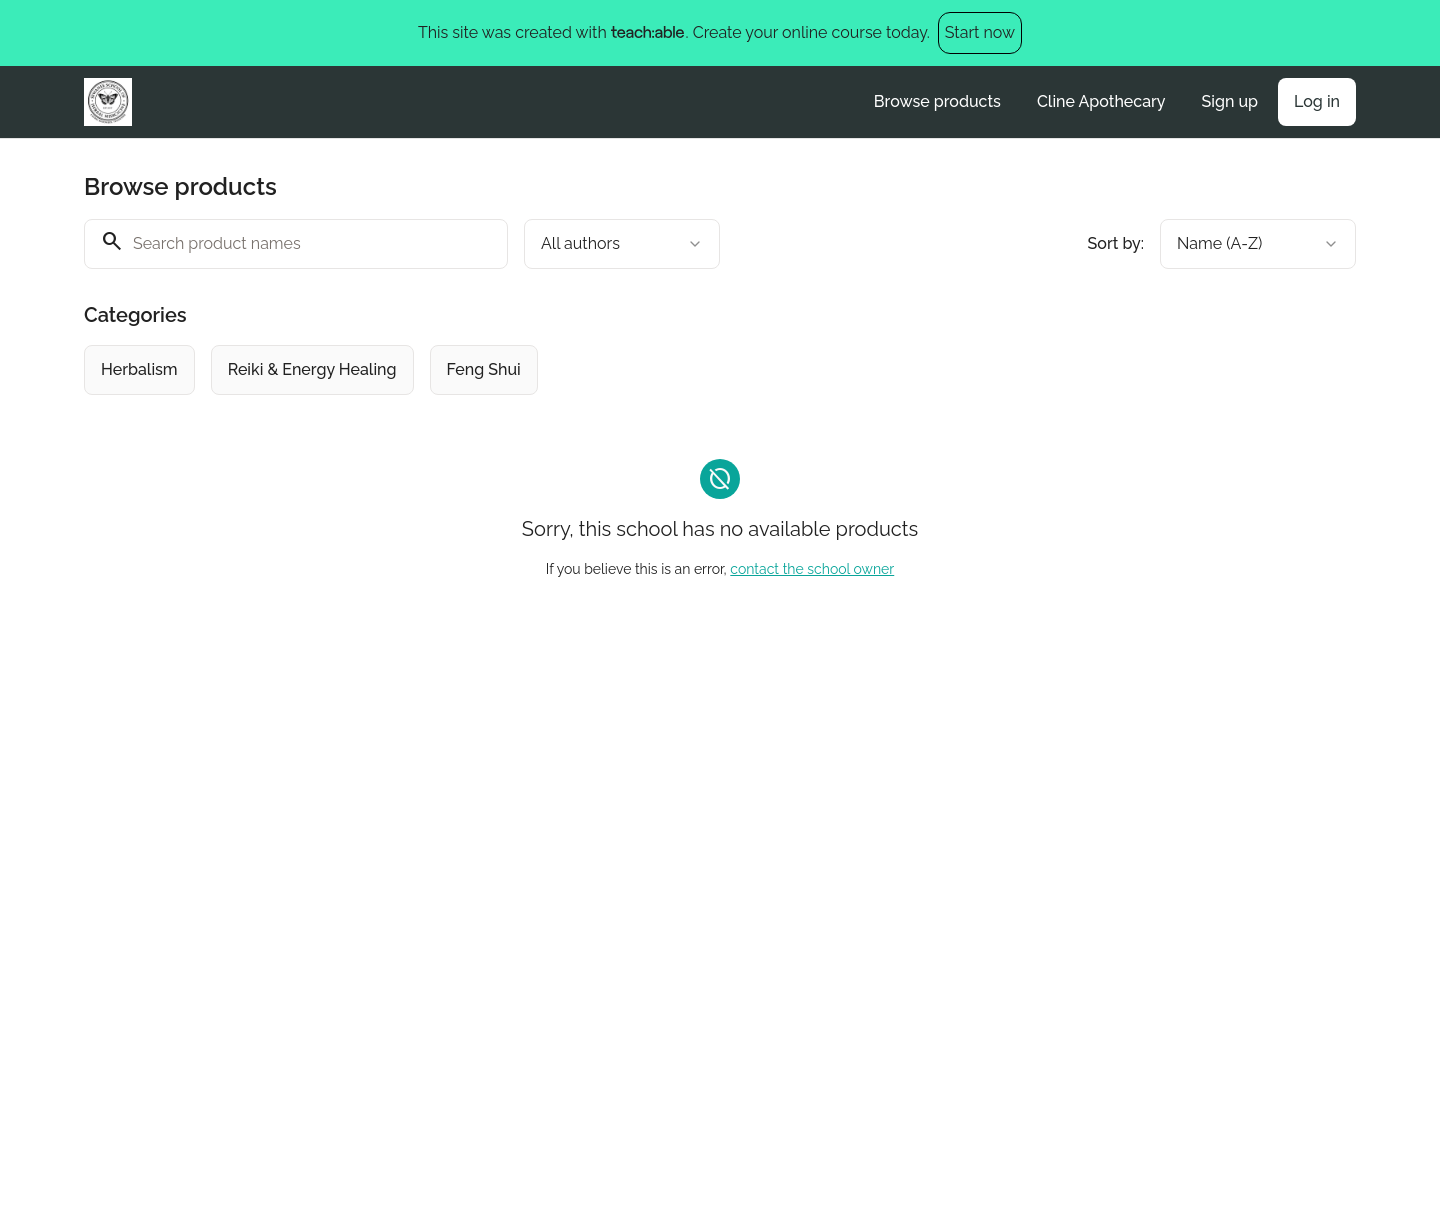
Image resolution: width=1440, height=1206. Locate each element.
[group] (638, 370)
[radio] (139, 370)
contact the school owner (812, 569)
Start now (980, 32)
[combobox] (622, 244)
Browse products (937, 101)
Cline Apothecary (1101, 101)
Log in (1317, 101)
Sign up (1230, 101)
